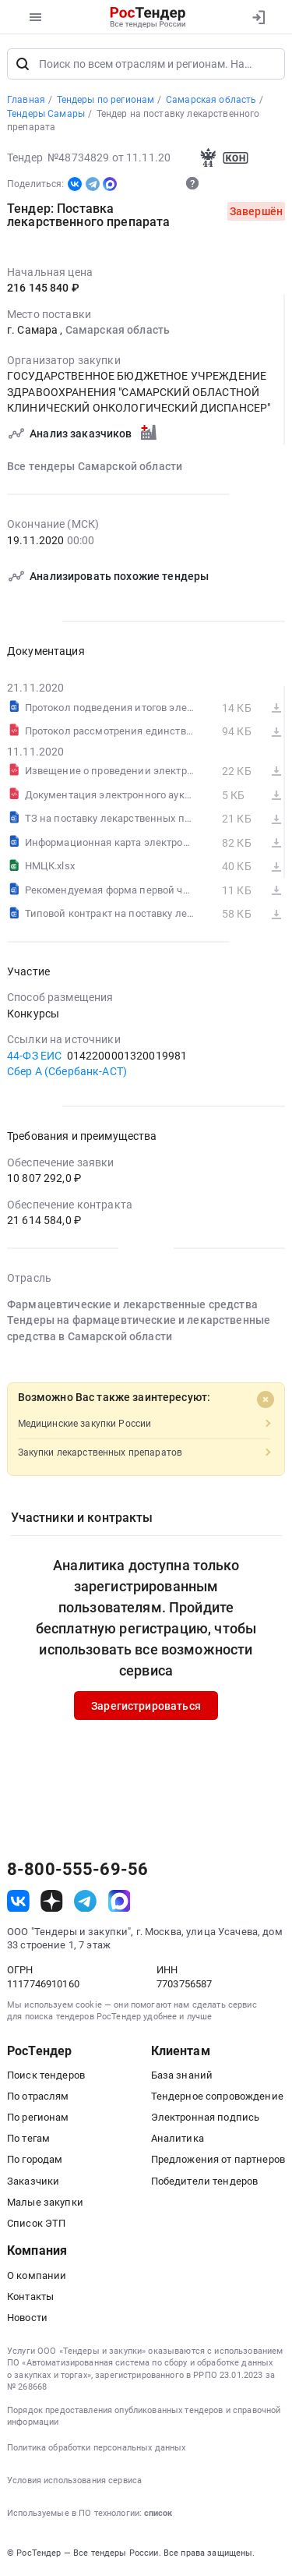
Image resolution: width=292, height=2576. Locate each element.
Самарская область (117, 330)
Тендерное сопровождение (217, 2096)
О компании (36, 2275)
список (158, 2513)
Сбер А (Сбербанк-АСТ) (67, 1071)
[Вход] (258, 17)
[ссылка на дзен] (51, 1901)
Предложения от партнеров (218, 2159)
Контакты (30, 2296)
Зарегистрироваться (146, 1706)
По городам (34, 2159)
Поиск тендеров (46, 2075)
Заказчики (33, 2181)
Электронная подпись (205, 2117)
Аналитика (177, 2138)
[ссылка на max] (119, 1901)
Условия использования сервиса (74, 2480)
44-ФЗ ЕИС (34, 1055)
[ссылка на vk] (18, 1901)
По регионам (38, 2117)
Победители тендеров (205, 2181)
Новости (27, 2317)
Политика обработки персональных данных (96, 2448)
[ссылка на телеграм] (85, 1901)
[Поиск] (22, 64)
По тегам (28, 2138)
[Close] (265, 1400)
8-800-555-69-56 (77, 1869)
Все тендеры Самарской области (94, 466)
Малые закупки (45, 2202)
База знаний (182, 2075)
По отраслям (38, 2096)
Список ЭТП (36, 2223)
